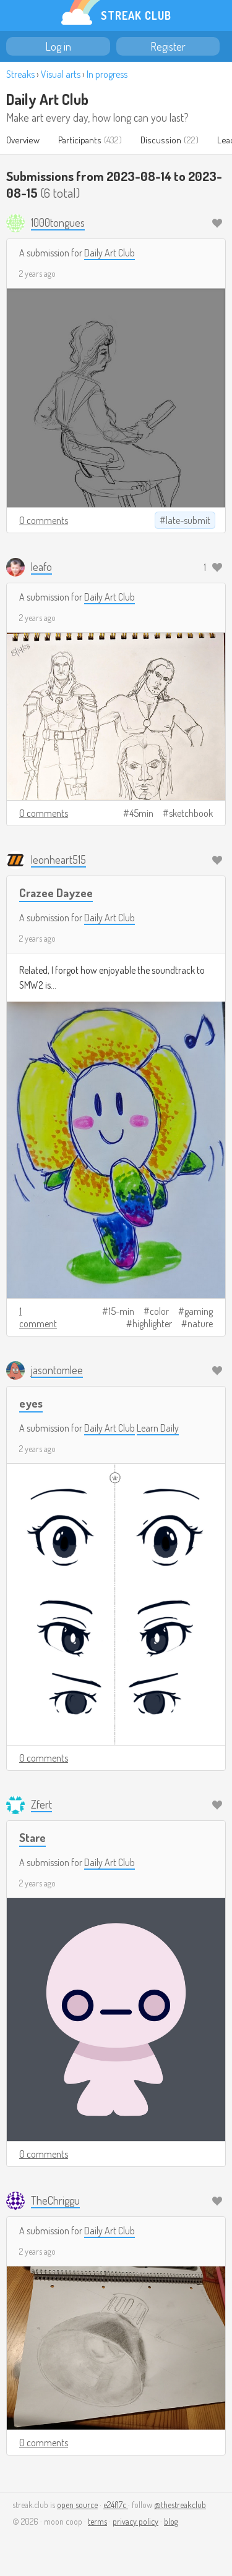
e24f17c (115, 2504)
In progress (107, 74)
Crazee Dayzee (56, 892)
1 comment (38, 1317)
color (159, 1311)
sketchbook (191, 813)
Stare (32, 1837)
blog (171, 2521)
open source (77, 2504)
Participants (79, 140)
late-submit (188, 520)
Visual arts (60, 74)
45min (141, 813)
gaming (198, 1311)
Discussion (160, 140)
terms (97, 2521)
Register (168, 46)
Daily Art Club (47, 99)
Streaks (20, 74)
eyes (31, 1403)
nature (200, 1323)
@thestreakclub (180, 2504)
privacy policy (135, 2521)
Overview (23, 140)
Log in (58, 46)
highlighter (152, 1323)
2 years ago (37, 273)
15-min (121, 1311)
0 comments (43, 520)
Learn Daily (158, 1428)
